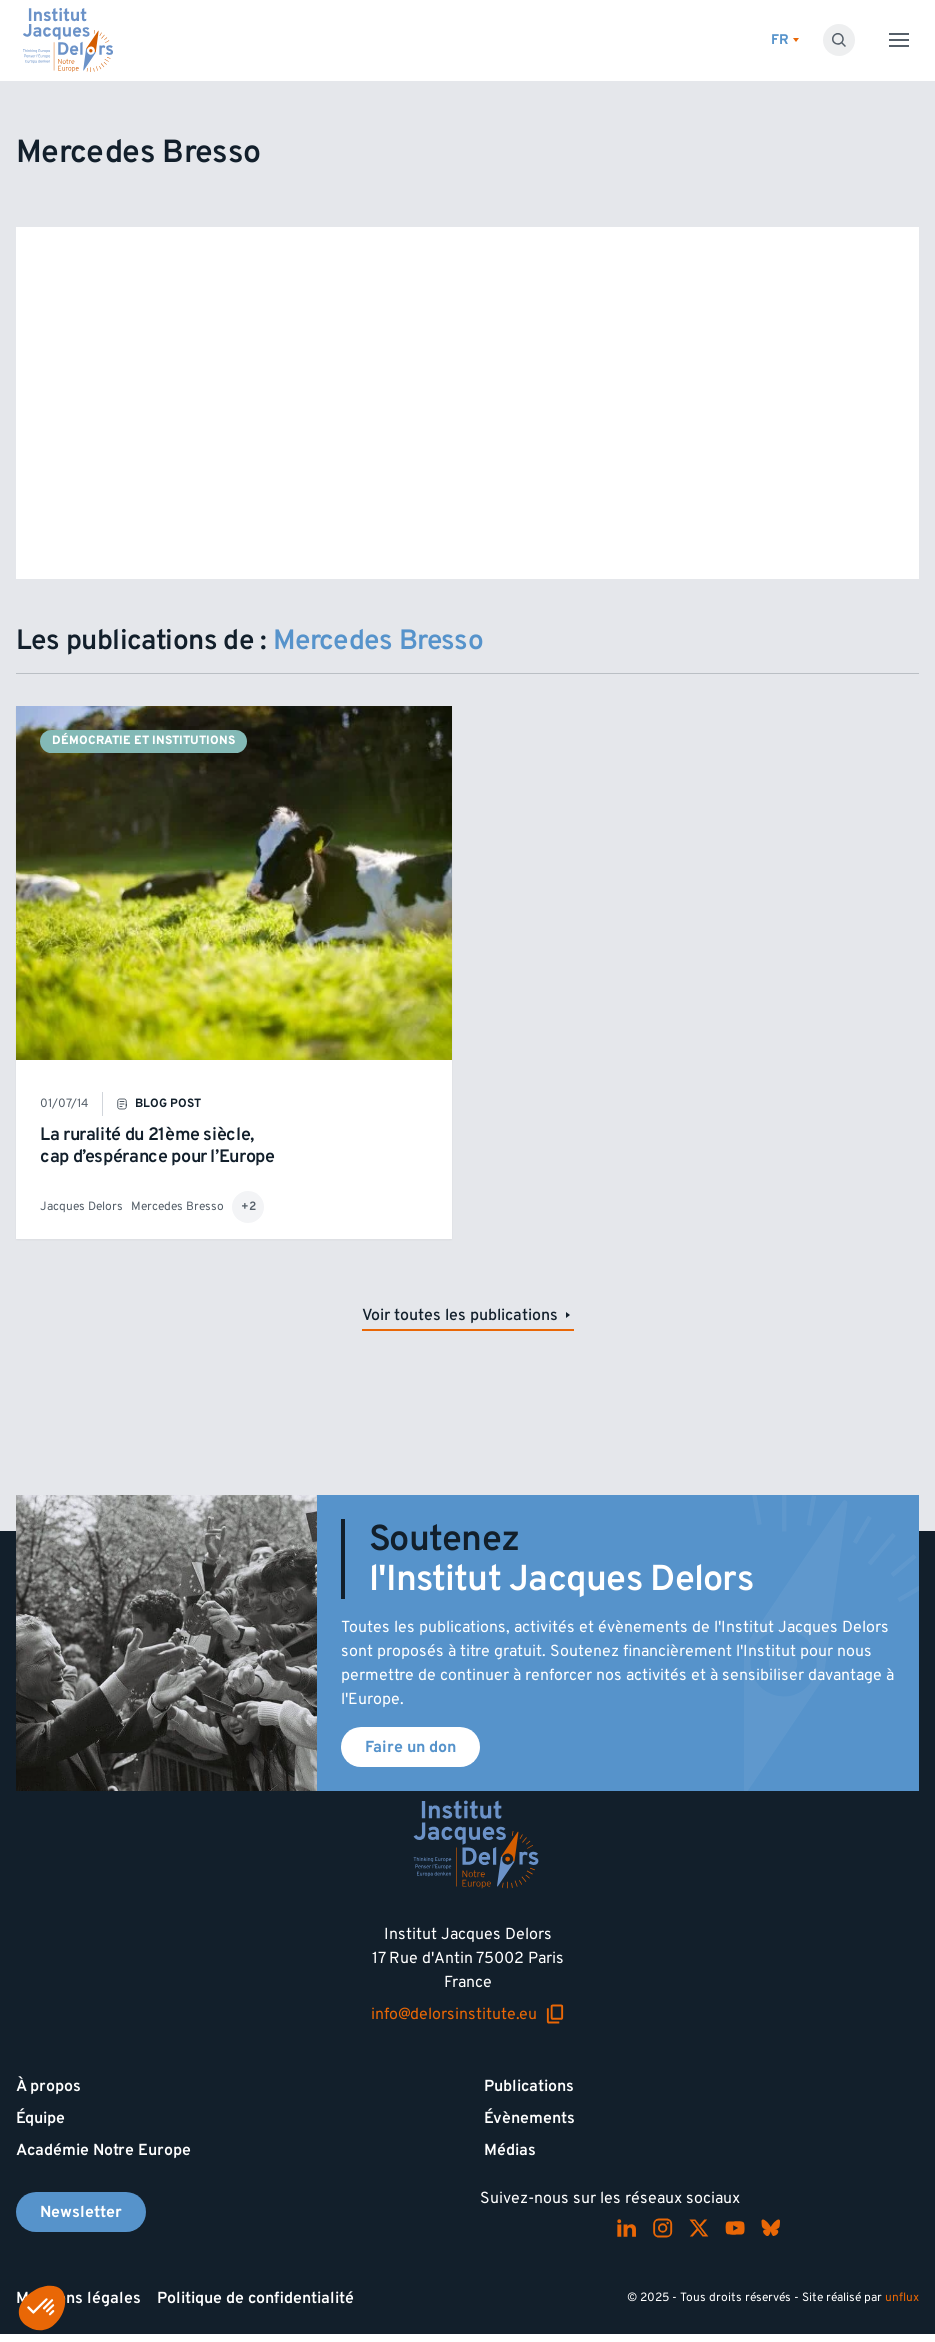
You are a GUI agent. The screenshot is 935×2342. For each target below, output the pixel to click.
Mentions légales (78, 2298)
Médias (510, 2150)
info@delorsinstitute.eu (468, 2014)
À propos (48, 2086)
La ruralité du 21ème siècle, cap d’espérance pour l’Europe (157, 1145)
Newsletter (81, 2212)
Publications (529, 2086)
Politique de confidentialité (255, 2298)
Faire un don (410, 1747)
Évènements (529, 2118)
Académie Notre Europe (103, 2150)
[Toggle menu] (899, 40)
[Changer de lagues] (785, 40)
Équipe (40, 2118)
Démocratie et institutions (143, 740)
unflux (902, 2297)
